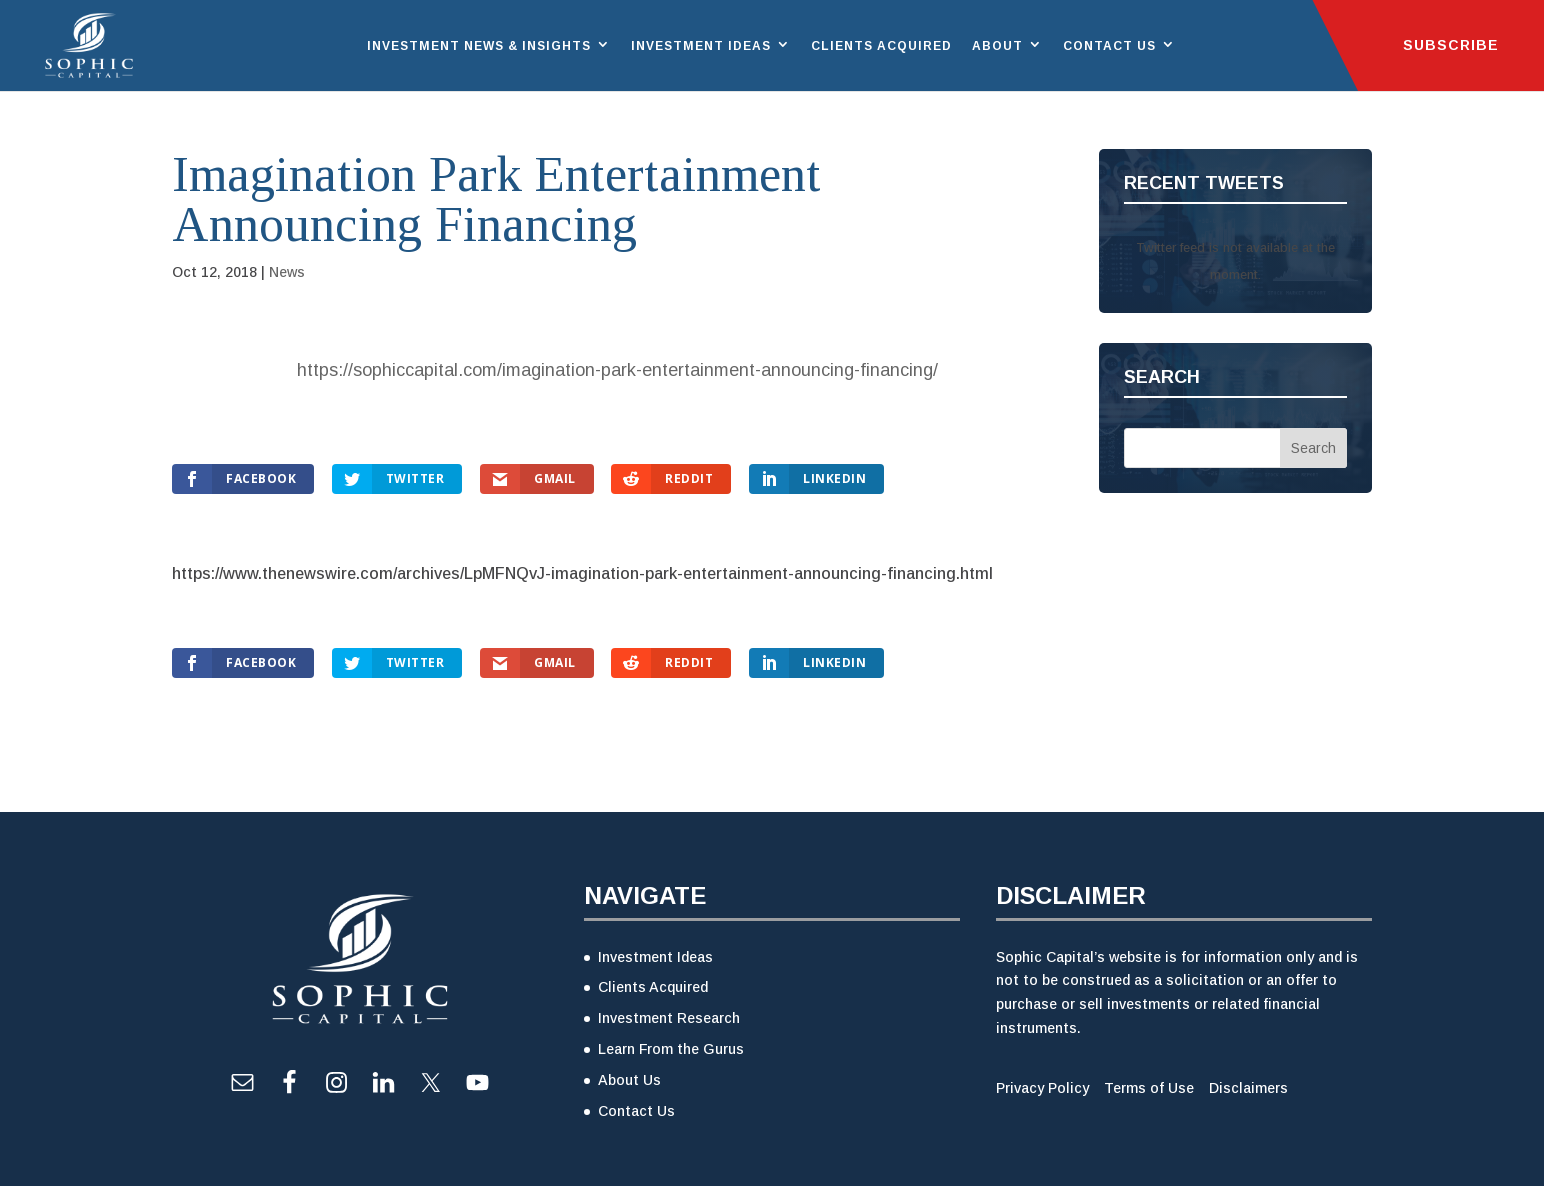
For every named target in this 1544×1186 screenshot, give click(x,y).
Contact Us (1109, 46)
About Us (629, 1080)
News (287, 272)
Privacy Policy (1042, 1088)
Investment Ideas (701, 46)
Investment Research (669, 1018)
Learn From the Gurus (671, 1049)
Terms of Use (1149, 1088)
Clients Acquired (881, 46)
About (997, 46)
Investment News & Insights (479, 46)
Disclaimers (1248, 1088)
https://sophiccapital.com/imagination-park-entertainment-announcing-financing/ (617, 370)
